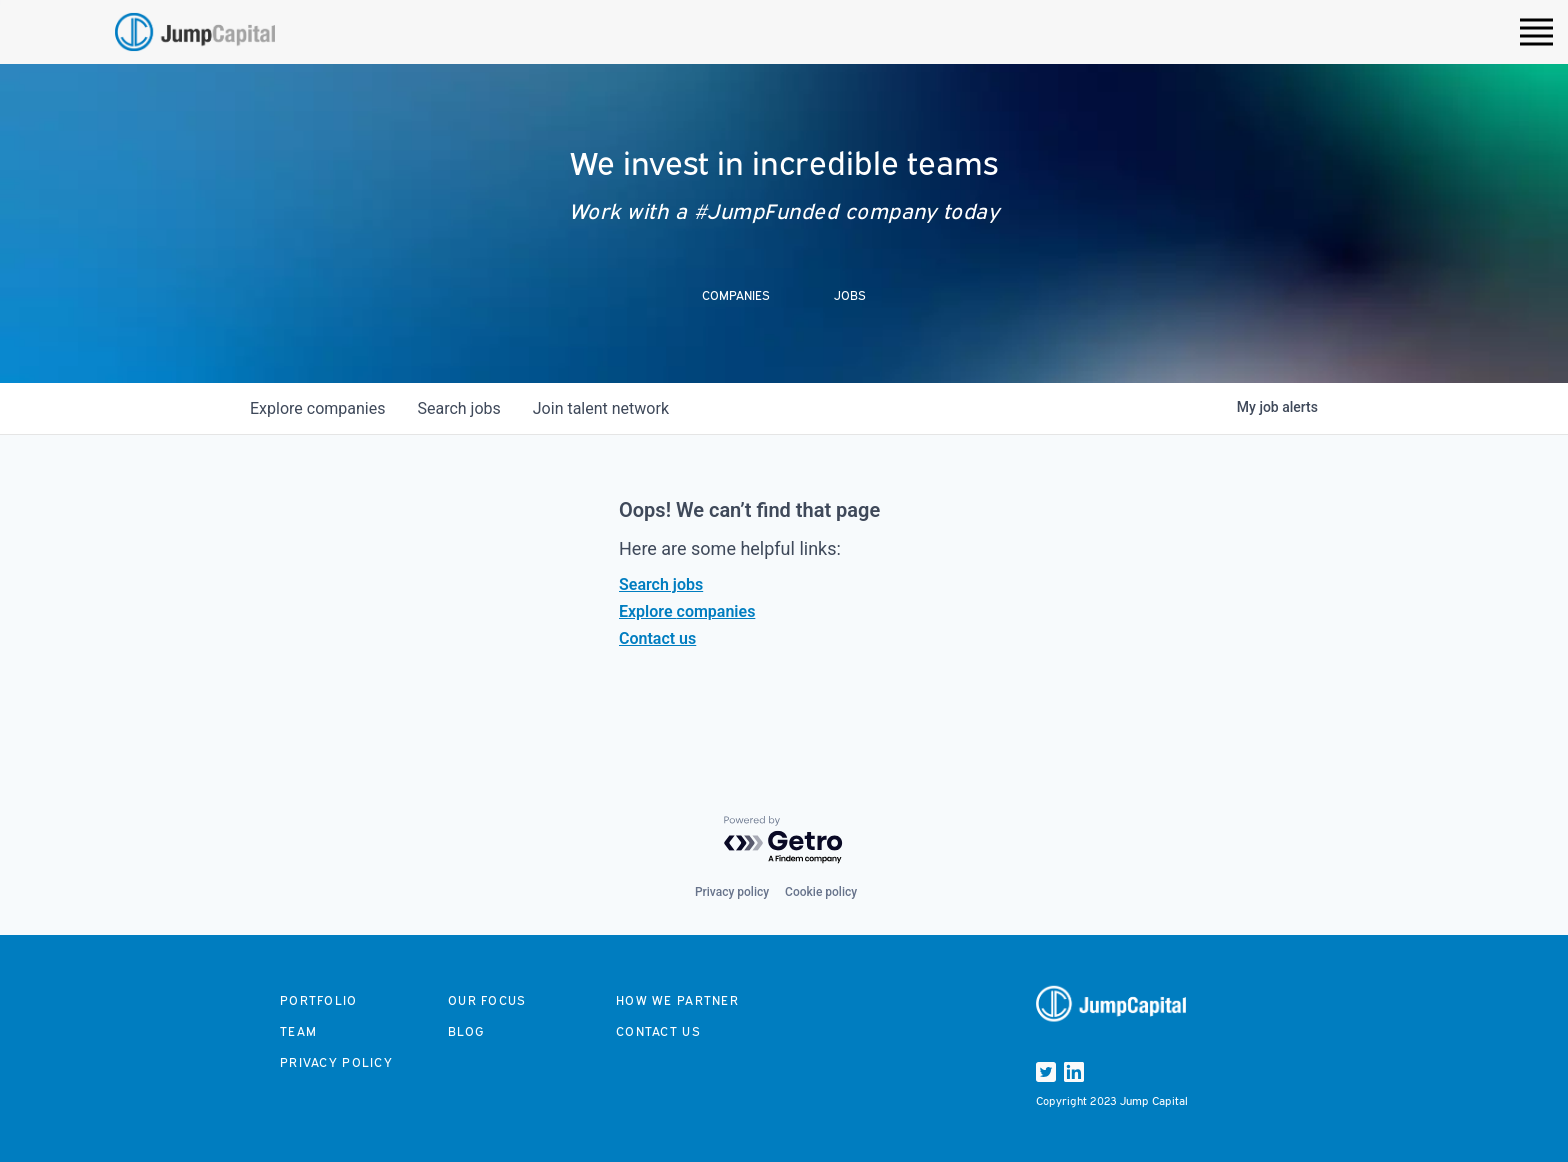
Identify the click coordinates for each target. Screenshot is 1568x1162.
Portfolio (319, 1000)
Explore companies (687, 611)
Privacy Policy (336, 1062)
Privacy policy (732, 892)
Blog (466, 1031)
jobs (458, 408)
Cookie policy (821, 892)
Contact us (657, 638)
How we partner (677, 1000)
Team (298, 1031)
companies (317, 408)
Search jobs (661, 584)
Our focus (487, 1000)
